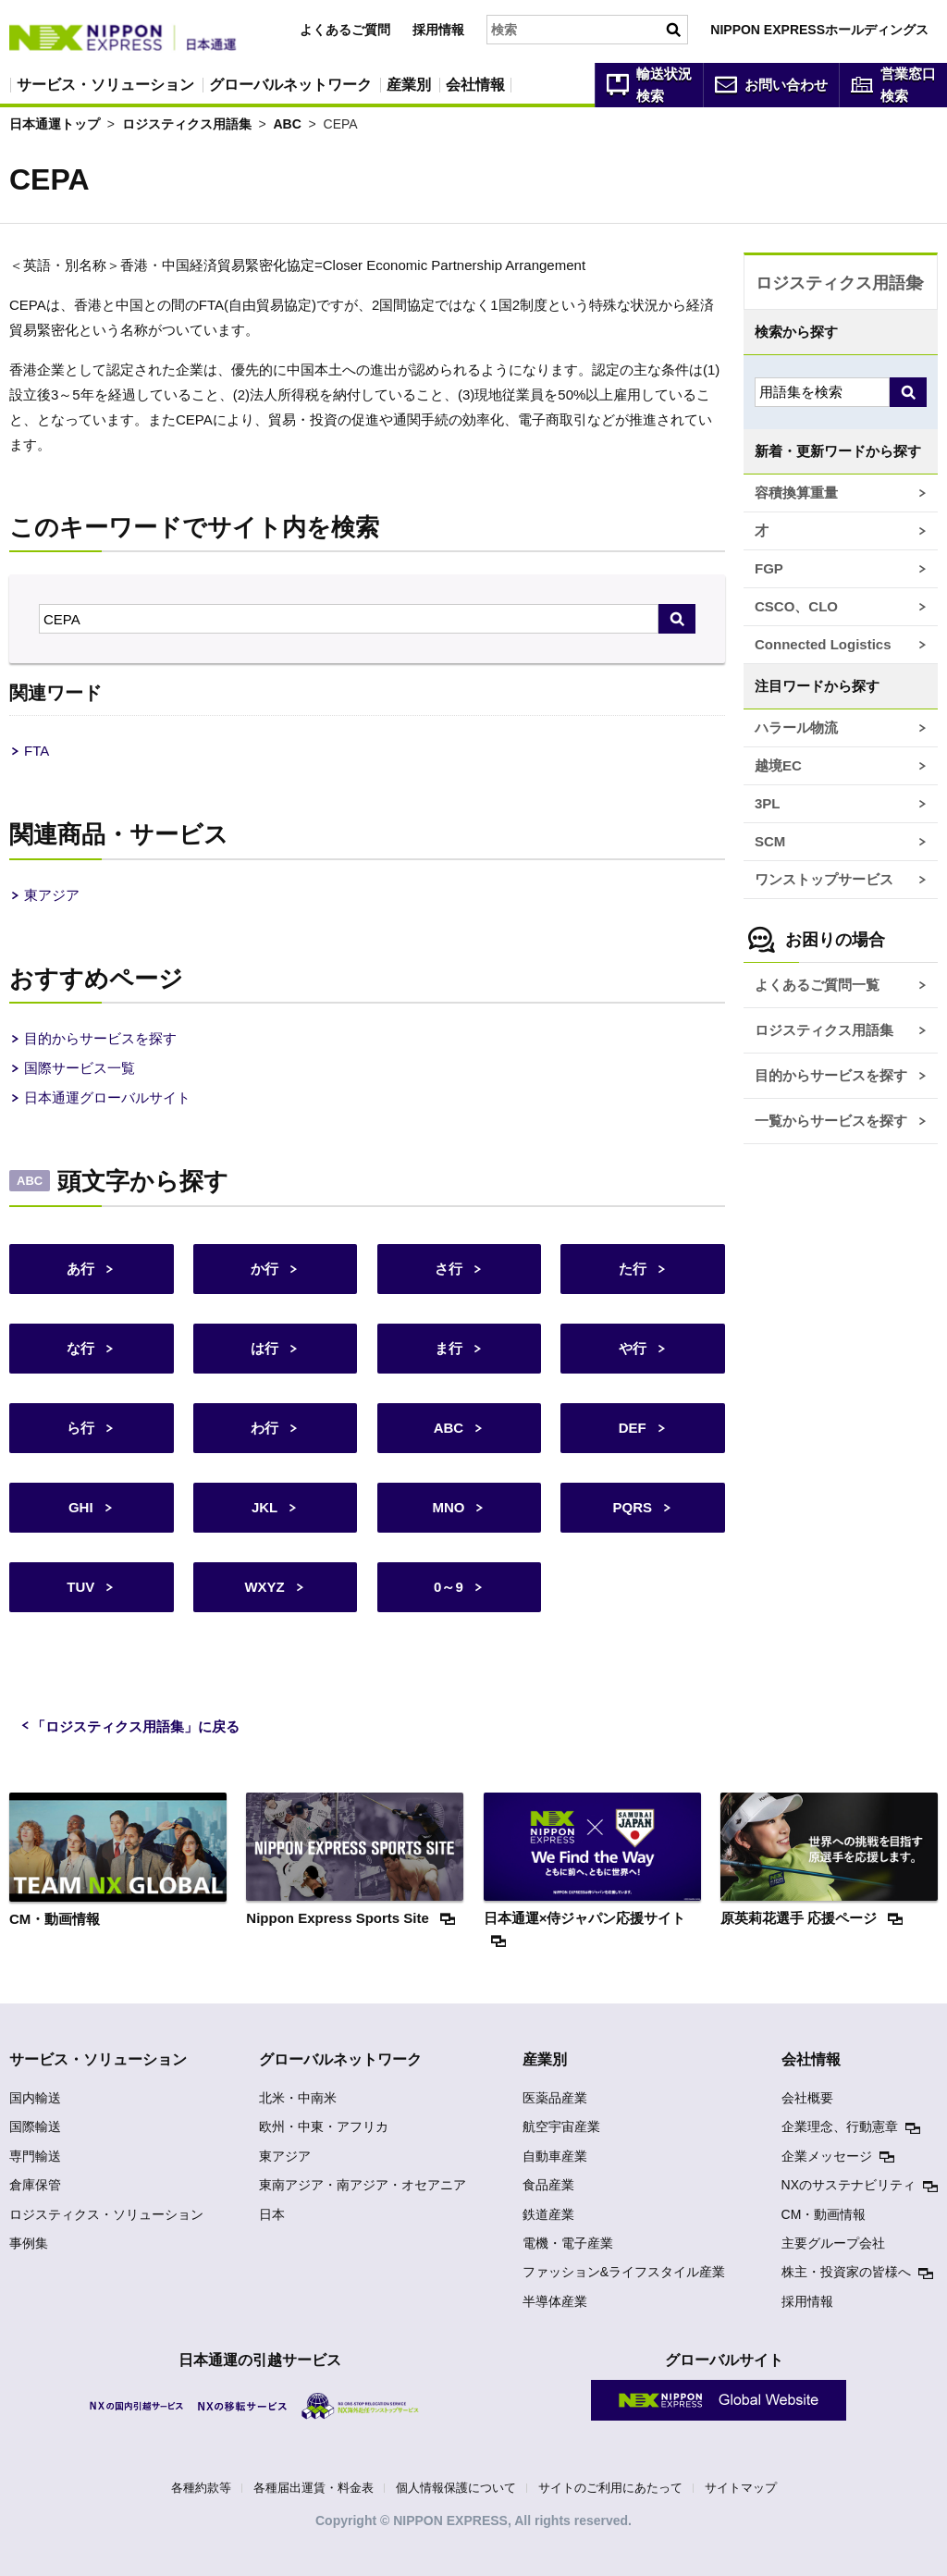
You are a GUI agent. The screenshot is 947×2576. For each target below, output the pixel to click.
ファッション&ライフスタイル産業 (624, 2271)
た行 (632, 1268)
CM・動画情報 (824, 2214)
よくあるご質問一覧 (817, 984)
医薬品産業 (555, 2097)
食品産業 (548, 2184)
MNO (448, 1507)
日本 (272, 2214)
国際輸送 (35, 2126)
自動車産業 (555, 2156)
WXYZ (264, 1587)
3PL (768, 803)
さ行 (448, 1268)
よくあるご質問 (345, 29)
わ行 (264, 1428)
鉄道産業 (548, 2214)
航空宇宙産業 (561, 2126)
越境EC (778, 765)
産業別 (409, 84)
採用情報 (438, 29)
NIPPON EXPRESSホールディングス (819, 29)
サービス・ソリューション (105, 84)
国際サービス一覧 (79, 1068)
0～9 (448, 1587)
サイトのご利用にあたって (610, 2488)
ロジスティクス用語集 (187, 124)
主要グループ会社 (833, 2243)
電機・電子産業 (568, 2243)
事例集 (28, 2243)
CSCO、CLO (796, 606)
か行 (264, 1268)
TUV (80, 1587)
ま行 (448, 1348)
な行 (80, 1348)
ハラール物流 (796, 727)
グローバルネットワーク (290, 84)
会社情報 (475, 84)
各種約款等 (201, 2488)
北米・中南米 (298, 2097)
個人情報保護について (456, 2488)
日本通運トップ (54, 124)
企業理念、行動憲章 (839, 2126)
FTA (36, 750)
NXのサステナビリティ (848, 2184)
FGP (769, 568)
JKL (264, 1507)
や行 (632, 1348)
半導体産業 (555, 2301)
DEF (632, 1428)
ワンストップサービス (824, 879)
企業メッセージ (826, 2156)
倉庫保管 (35, 2184)
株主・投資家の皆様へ (846, 2271)
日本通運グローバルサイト (107, 1097)
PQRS (632, 1507)
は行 (264, 1348)
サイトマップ (741, 2488)
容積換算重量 (796, 492)
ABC (287, 124)
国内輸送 (35, 2097)
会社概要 (807, 2097)
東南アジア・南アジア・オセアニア (362, 2184)
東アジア (52, 895)
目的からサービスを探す (100, 1038)
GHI (80, 1507)
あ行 (80, 1268)
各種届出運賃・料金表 (313, 2488)
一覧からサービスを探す (831, 1120)
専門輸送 (35, 2156)
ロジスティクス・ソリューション (106, 2214)
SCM (770, 841)
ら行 (80, 1428)
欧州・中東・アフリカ (323, 2126)
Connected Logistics (823, 644)
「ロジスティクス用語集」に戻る (135, 1726)
